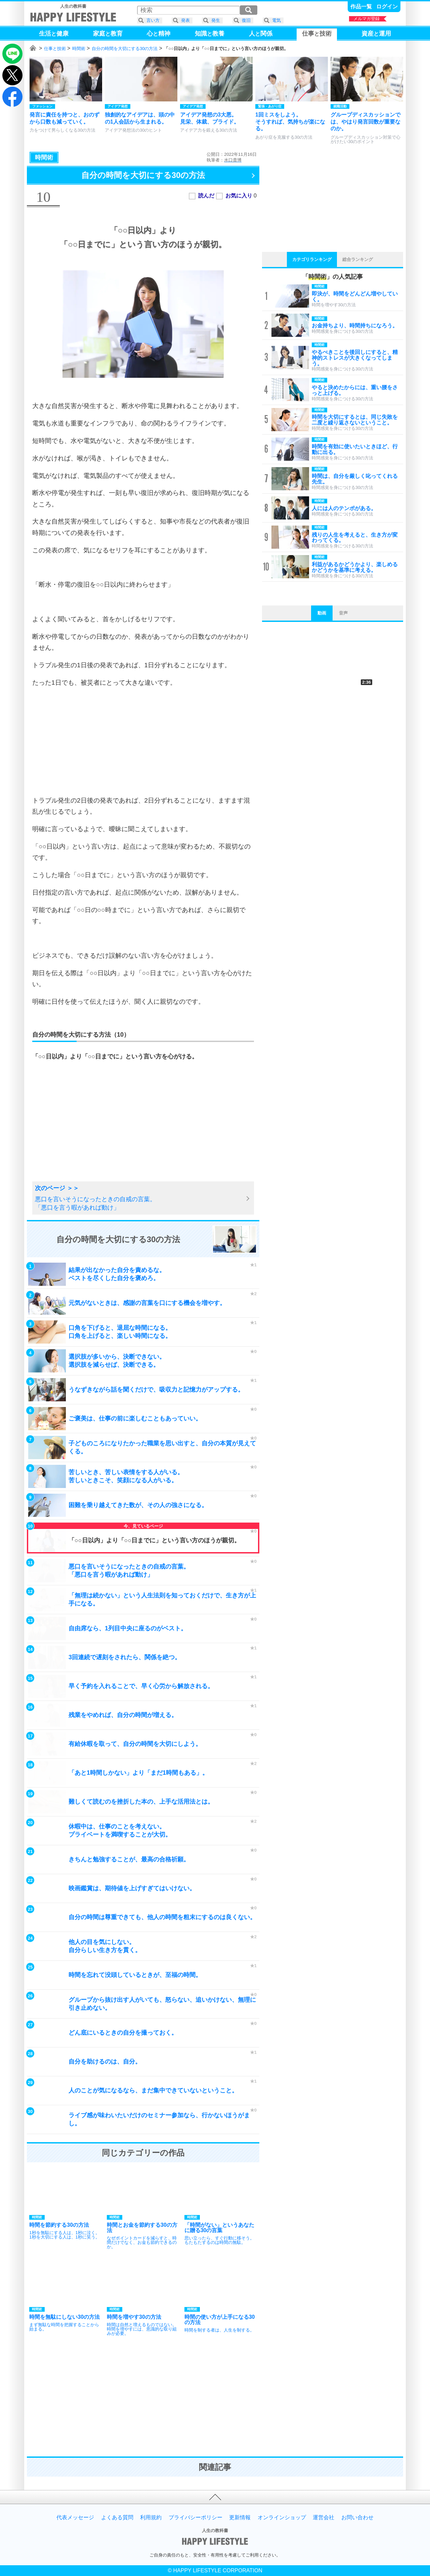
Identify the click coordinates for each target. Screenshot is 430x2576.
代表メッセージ (75, 2517)
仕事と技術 (55, 48)
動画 (321, 613)
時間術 (78, 48)
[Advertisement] (143, 741)
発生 (215, 20)
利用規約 (151, 2517)
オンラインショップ (282, 2517)
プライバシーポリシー (195, 2517)
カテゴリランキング (312, 259)
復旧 (246, 20)
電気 (276, 20)
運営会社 (323, 2517)
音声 (343, 613)
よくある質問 (117, 2517)
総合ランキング (357, 259)
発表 (185, 20)
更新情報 (240, 2517)
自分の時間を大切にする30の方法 (125, 48)
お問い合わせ (357, 2517)
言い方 (153, 20)
